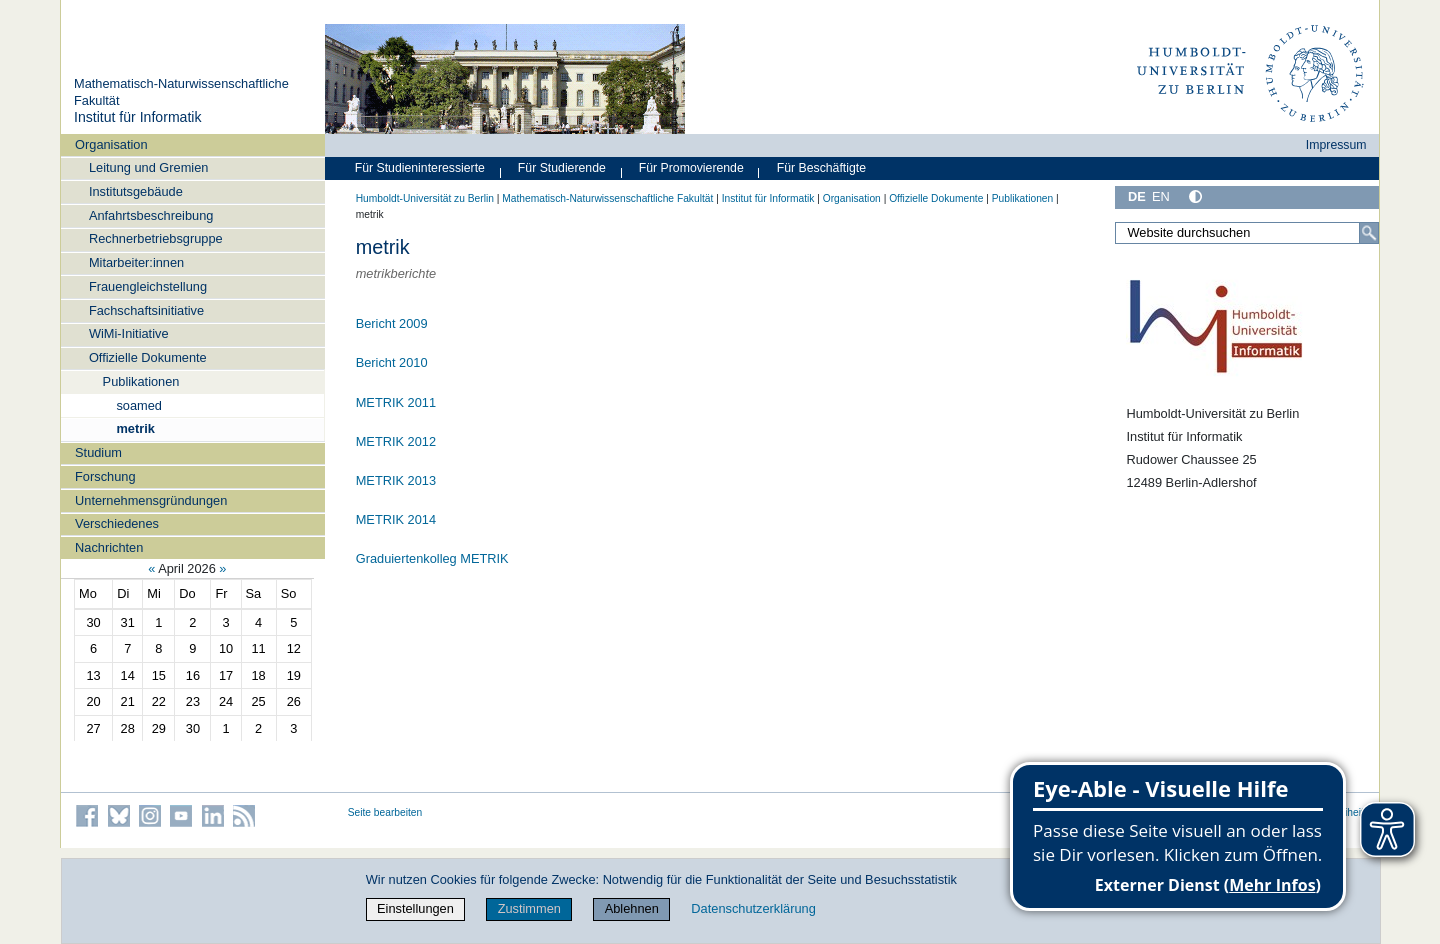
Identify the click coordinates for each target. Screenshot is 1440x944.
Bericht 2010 (392, 362)
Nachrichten (109, 547)
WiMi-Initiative (129, 333)
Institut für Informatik (138, 117)
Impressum (1336, 145)
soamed (139, 405)
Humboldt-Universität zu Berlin (425, 198)
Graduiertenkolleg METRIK (432, 558)
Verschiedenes (117, 523)
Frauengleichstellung (148, 286)
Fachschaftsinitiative (146, 310)
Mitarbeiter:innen (136, 262)
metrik (135, 428)
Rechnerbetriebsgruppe (156, 238)
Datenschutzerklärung (753, 908)
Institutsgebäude (136, 191)
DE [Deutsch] (1137, 196)
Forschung (105, 476)
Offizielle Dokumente (148, 357)
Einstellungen (415, 908)
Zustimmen (529, 908)
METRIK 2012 (396, 441)
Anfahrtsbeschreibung (151, 215)
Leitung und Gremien (149, 167)
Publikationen (141, 381)
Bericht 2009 (392, 323)
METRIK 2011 (396, 402)
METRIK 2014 (396, 519)
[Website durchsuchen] (1247, 233)
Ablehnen (632, 908)
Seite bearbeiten (385, 812)
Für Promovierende (691, 168)
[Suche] (1369, 233)
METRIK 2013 (396, 480)
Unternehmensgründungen (151, 500)
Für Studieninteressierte (420, 168)
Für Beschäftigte (821, 168)
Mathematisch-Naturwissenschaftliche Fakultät (607, 198)
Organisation (111, 144)
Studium (98, 452)
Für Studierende (562, 168)
